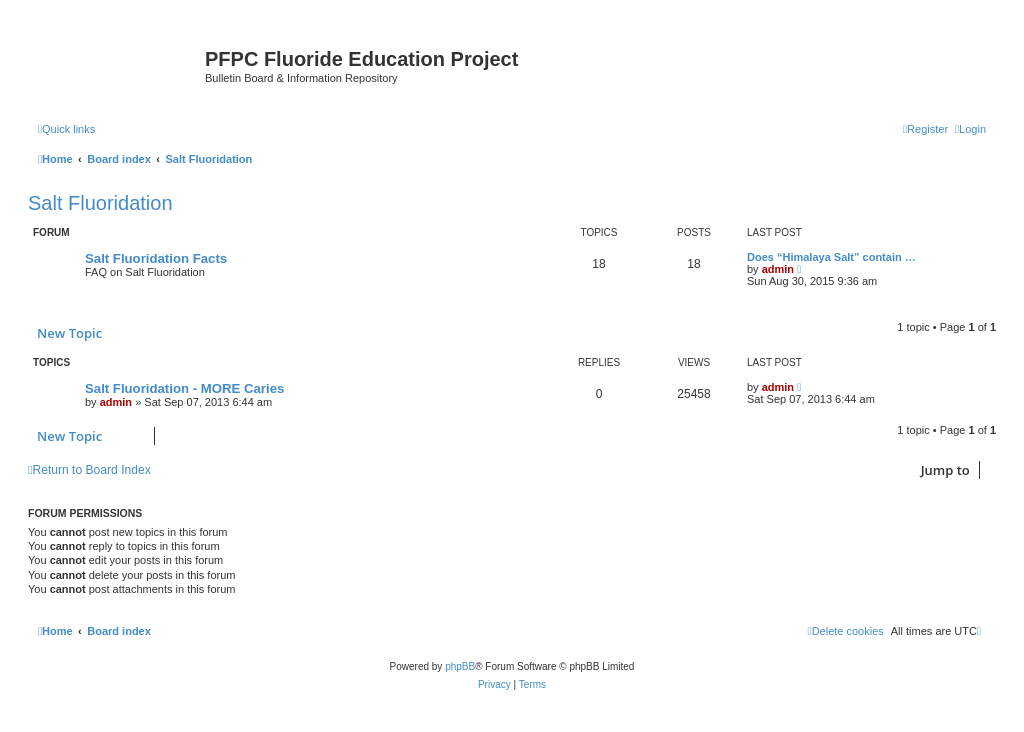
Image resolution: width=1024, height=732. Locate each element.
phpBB (460, 666)
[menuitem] (970, 129)
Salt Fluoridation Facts (156, 258)
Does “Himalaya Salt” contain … (831, 257)
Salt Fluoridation (100, 203)
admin (778, 269)
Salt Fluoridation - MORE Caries (184, 388)
